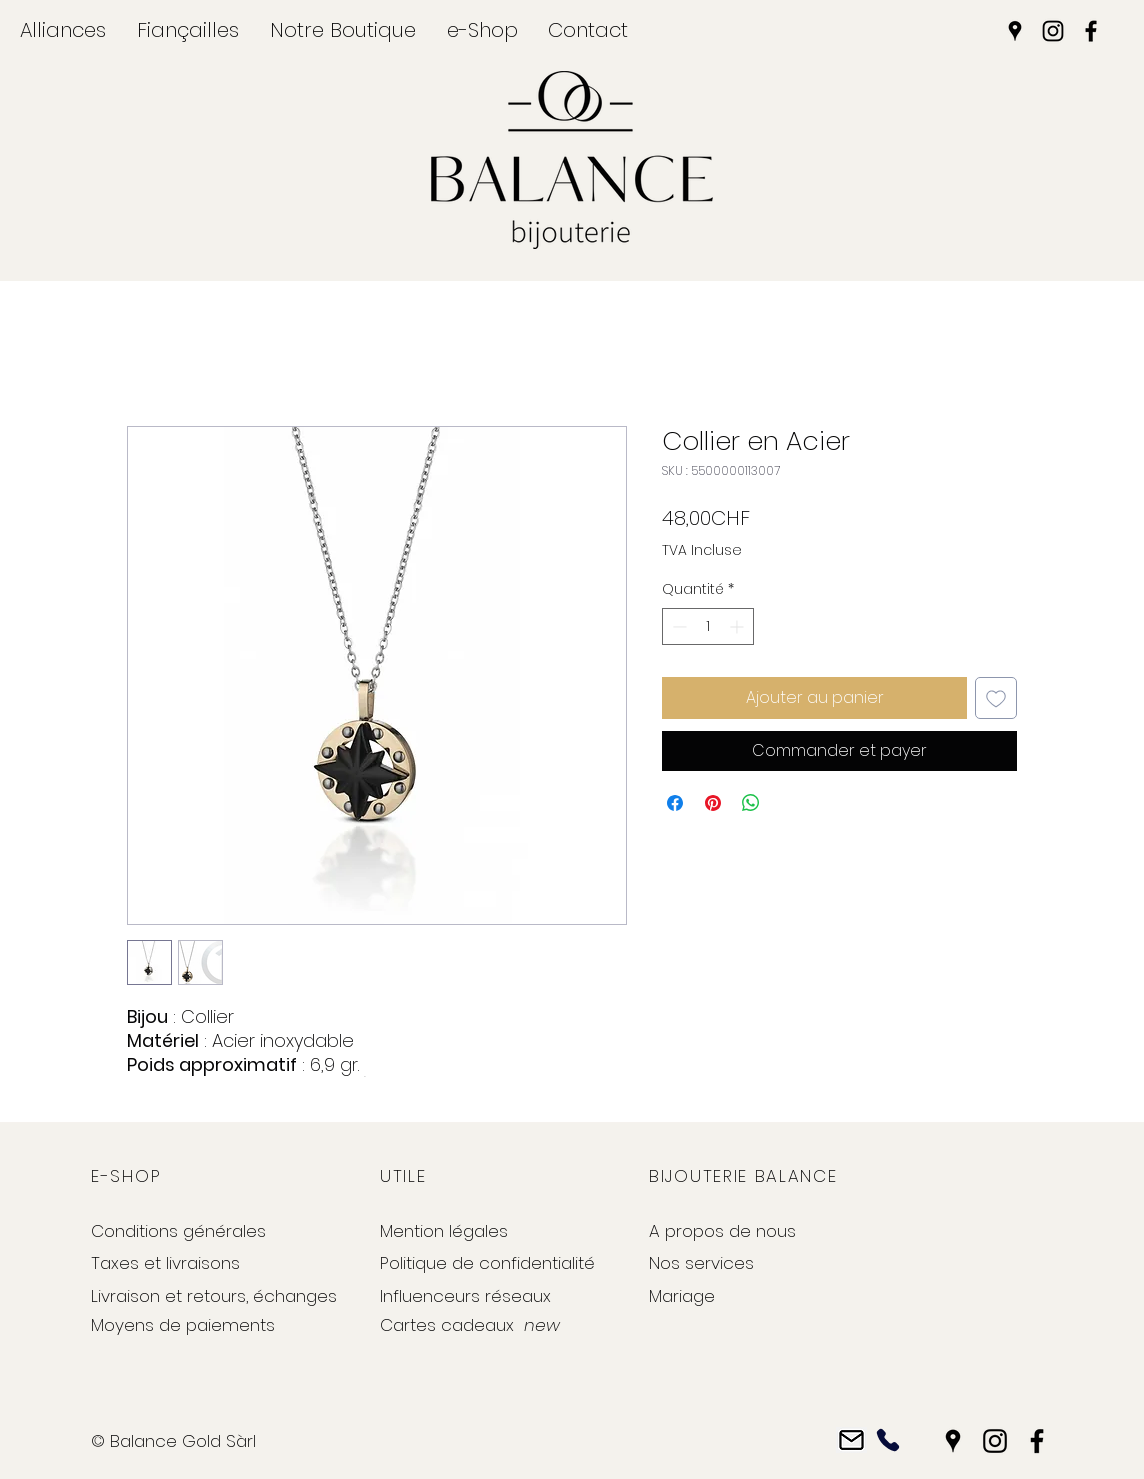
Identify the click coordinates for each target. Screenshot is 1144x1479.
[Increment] (738, 626)
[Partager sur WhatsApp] (751, 803)
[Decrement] (677, 626)
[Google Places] (1015, 31)
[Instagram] (1053, 31)
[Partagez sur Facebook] (675, 803)
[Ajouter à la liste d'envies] (996, 698)
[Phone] (887, 1440)
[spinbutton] (708, 626)
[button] (62, 30)
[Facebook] (1091, 31)
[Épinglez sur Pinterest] (713, 803)
